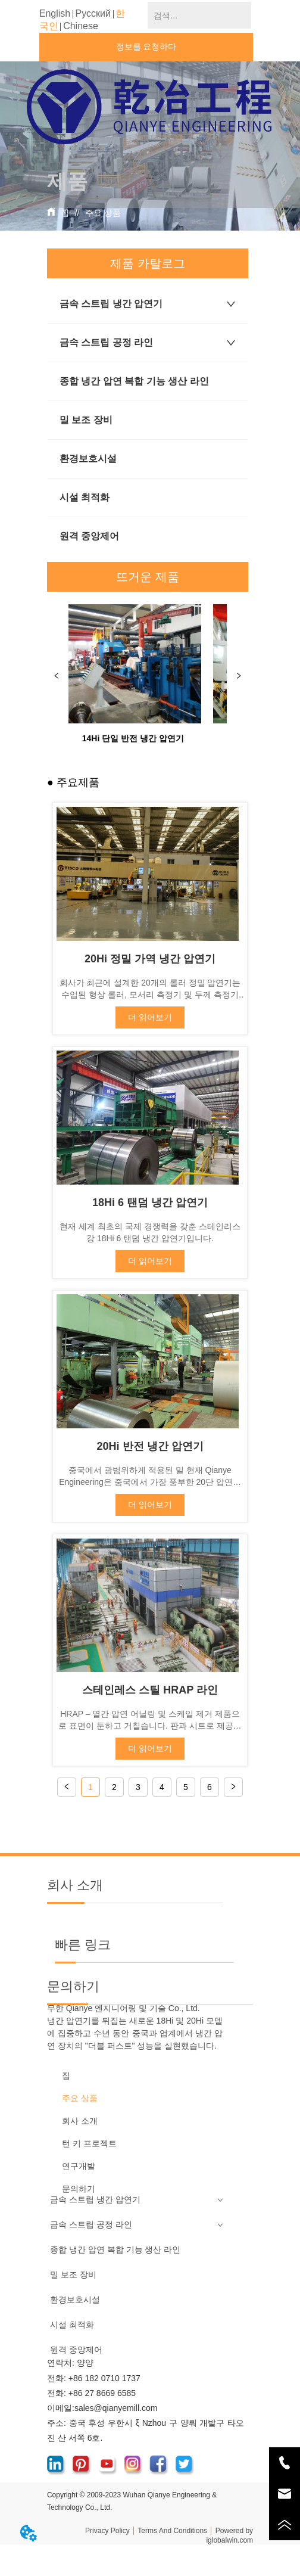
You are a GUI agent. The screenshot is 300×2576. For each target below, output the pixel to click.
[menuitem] (149, 178)
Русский (93, 13)
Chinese (80, 26)
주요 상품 (102, 212)
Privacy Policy (107, 2531)
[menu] (149, 178)
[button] (149, 178)
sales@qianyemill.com (115, 2408)
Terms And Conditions (172, 2531)
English (54, 13)
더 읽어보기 (150, 1017)
